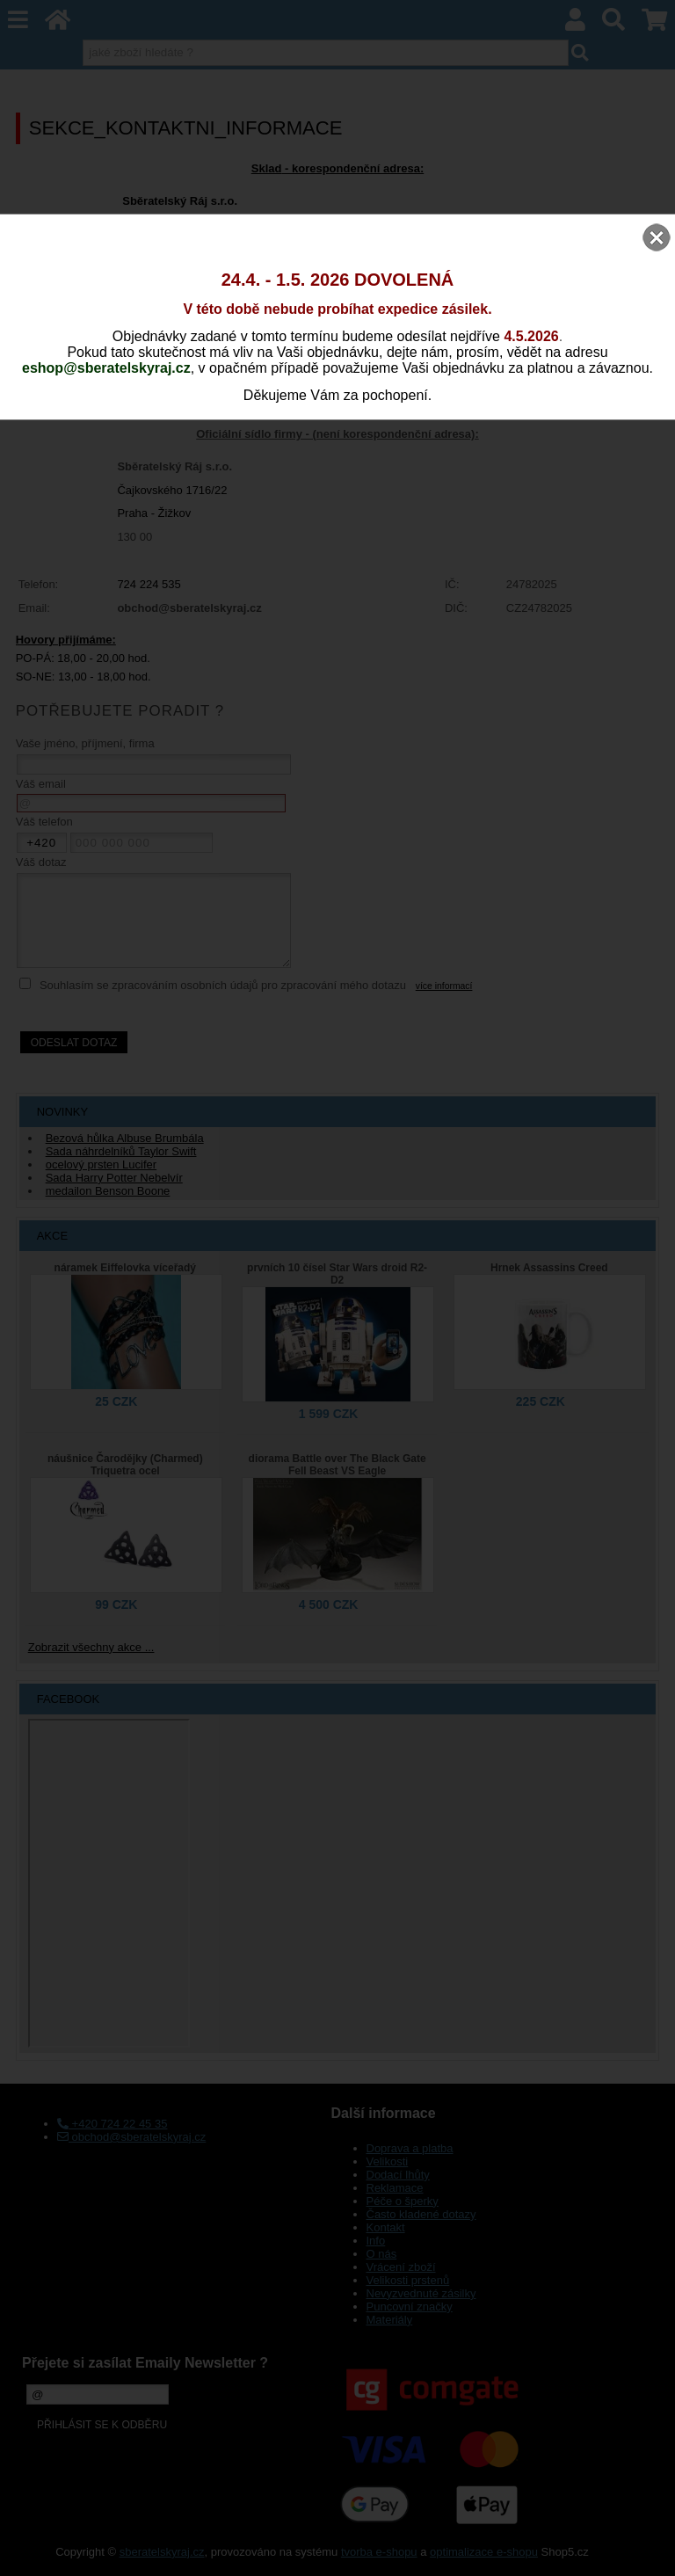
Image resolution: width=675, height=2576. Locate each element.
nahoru (649, 2550)
